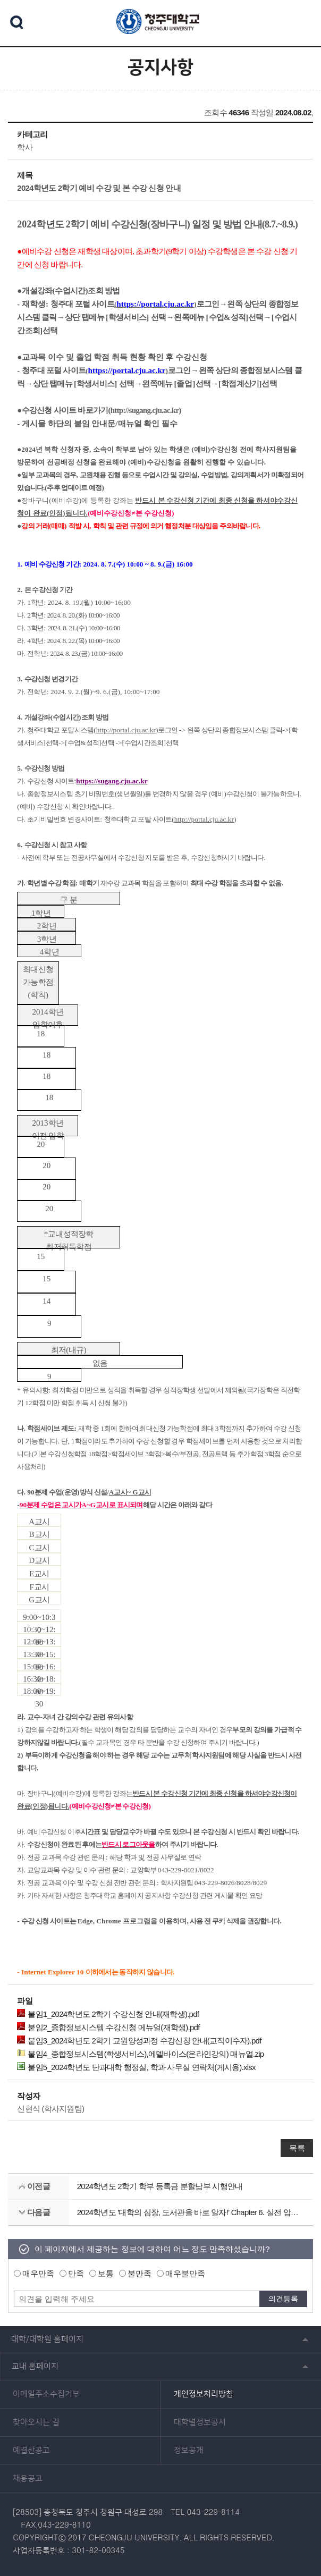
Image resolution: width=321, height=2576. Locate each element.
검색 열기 (16, 22)
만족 (76, 2273)
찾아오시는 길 (36, 2422)
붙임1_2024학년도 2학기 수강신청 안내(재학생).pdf (108, 2013)
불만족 (139, 2273)
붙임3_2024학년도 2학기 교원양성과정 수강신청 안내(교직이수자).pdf (139, 2040)
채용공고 (28, 2478)
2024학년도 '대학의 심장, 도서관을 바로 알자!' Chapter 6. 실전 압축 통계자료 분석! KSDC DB (191, 2212)
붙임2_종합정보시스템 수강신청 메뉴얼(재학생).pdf (108, 2027)
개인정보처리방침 (203, 2394)
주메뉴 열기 (300, 21)
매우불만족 (185, 2273)
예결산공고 (31, 2450)
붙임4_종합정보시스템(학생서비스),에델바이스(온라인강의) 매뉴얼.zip (140, 2053)
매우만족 (38, 2273)
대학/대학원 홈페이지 (47, 2339)
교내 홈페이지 (35, 2366)
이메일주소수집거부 (46, 2394)
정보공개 (189, 2450)
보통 (106, 2273)
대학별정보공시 (200, 2422)
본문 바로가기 (160, 0)
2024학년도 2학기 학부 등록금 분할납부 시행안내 (160, 2186)
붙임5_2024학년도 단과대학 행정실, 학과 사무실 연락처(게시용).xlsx (136, 2067)
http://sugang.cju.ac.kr (145, 410)
